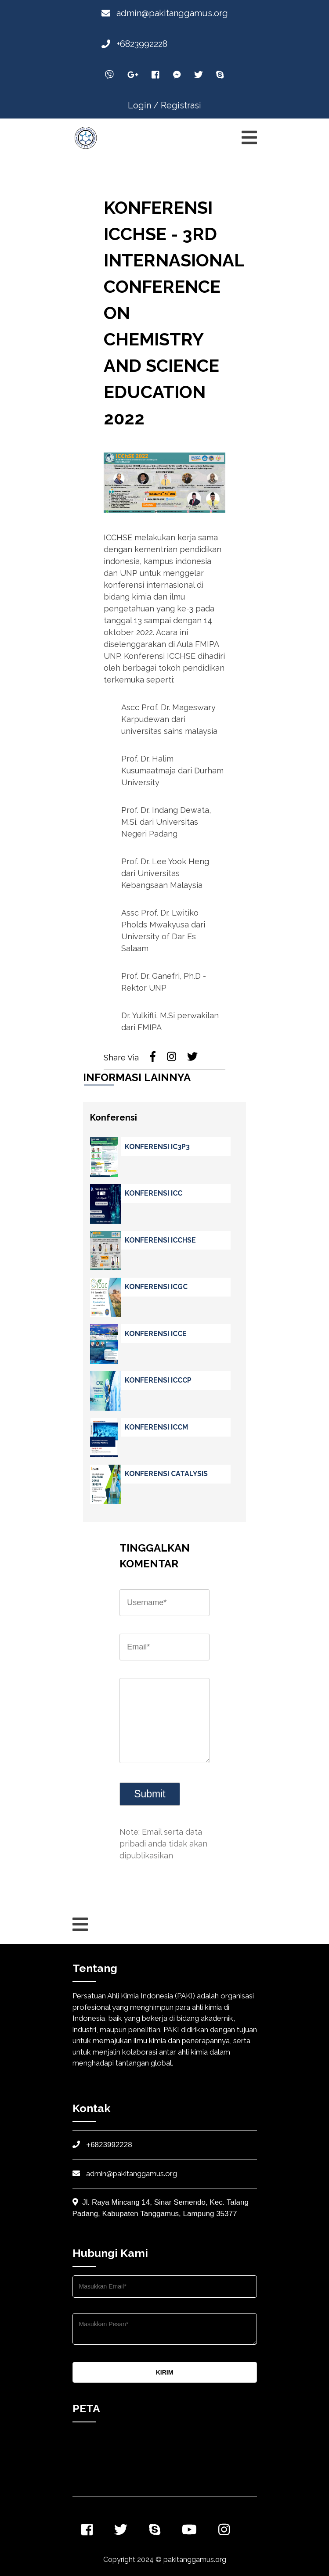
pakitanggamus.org (194, 2559)
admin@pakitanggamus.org (164, 13)
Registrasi (181, 105)
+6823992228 (134, 44)
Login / (143, 105)
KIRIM (165, 2372)
